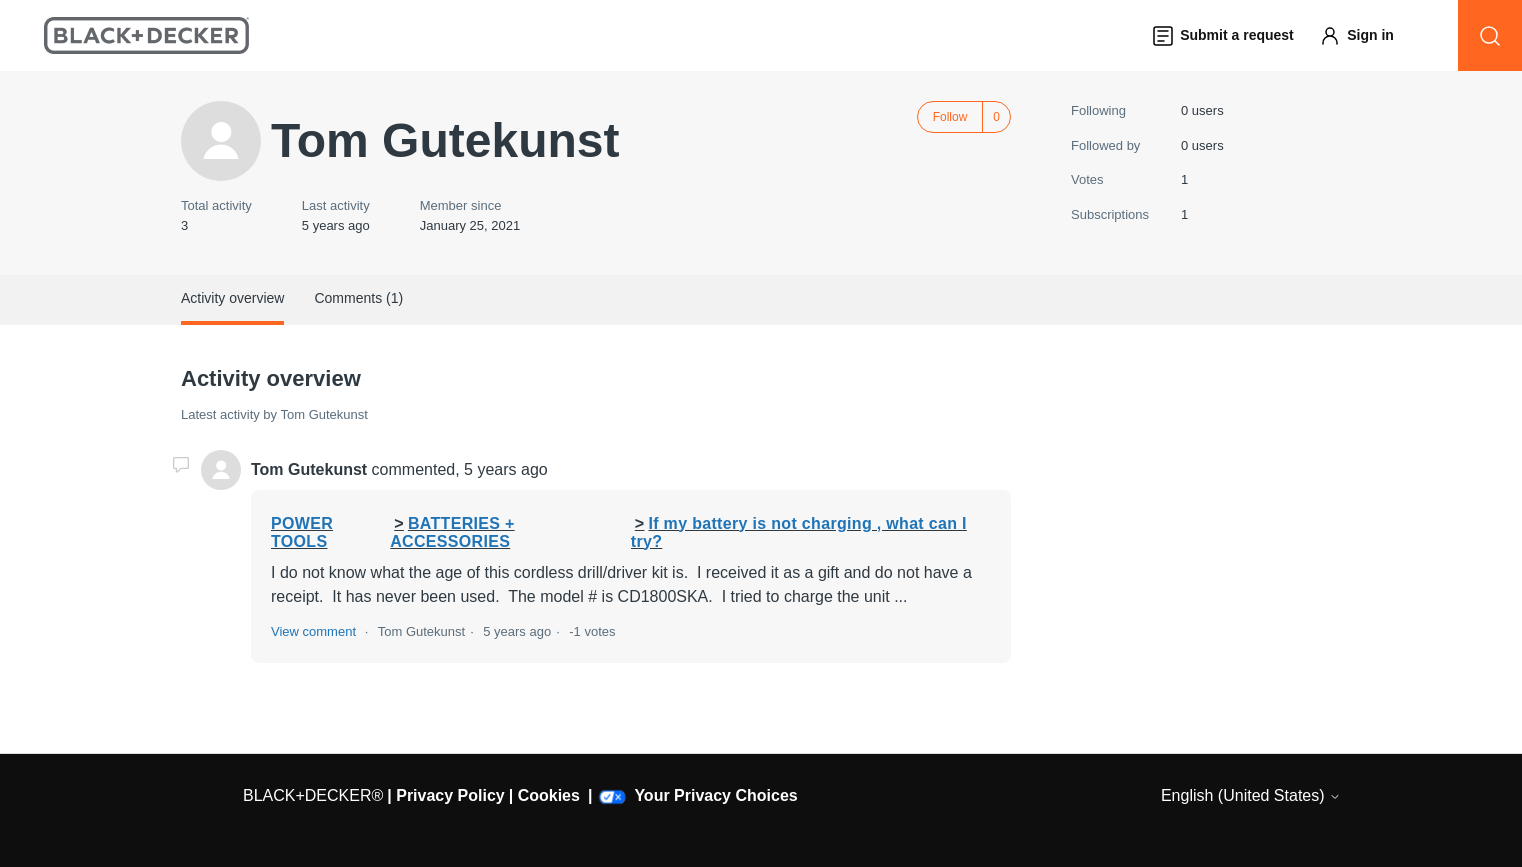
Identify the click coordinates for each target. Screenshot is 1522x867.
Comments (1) (358, 298)
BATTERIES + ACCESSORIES (452, 532)
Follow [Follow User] (950, 117)
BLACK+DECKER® (313, 795)
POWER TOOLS (302, 532)
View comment (313, 631)
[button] (1366, 35)
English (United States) (1251, 795)
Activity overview (232, 298)
